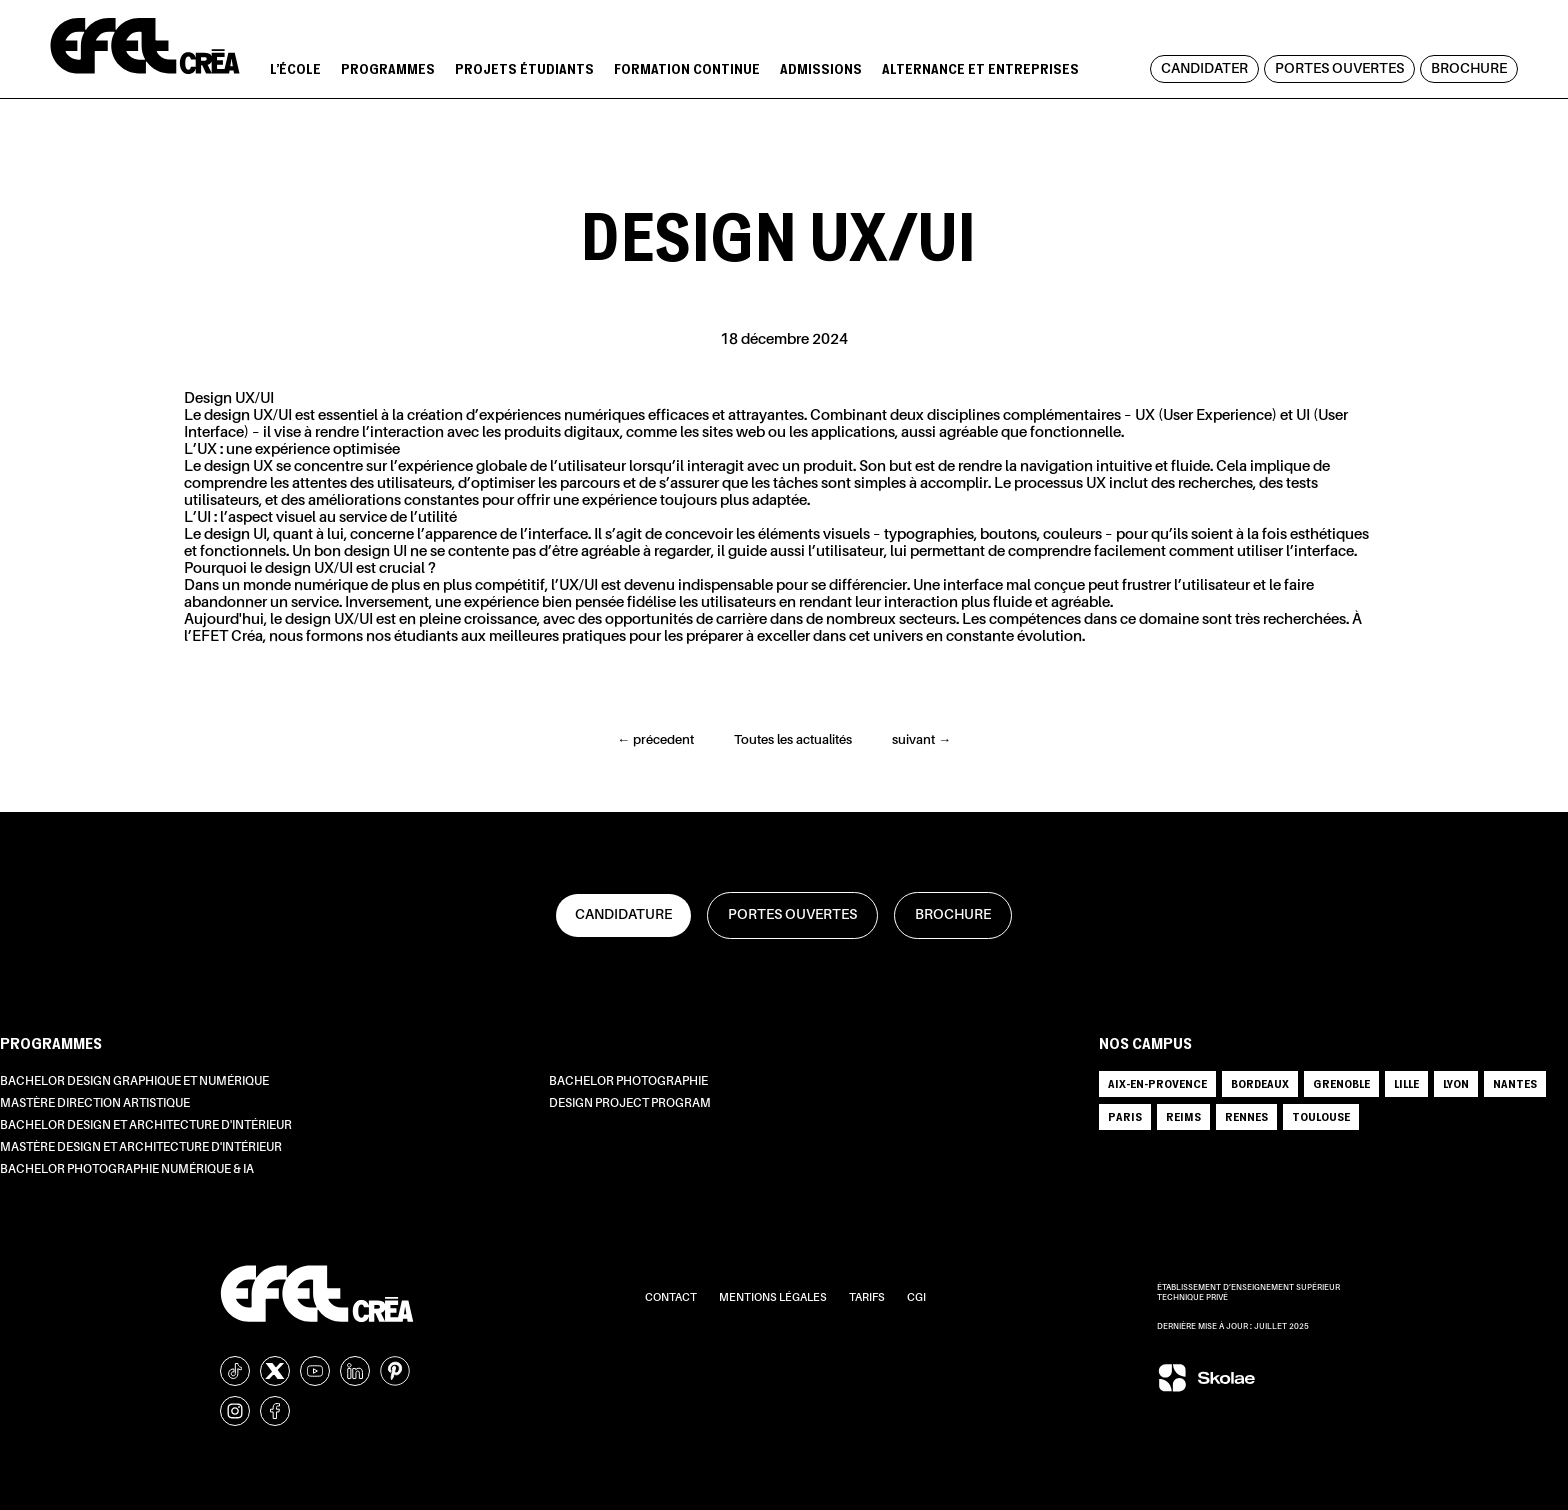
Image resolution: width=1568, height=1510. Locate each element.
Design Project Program (630, 1104)
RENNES (1246, 1116)
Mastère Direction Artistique (95, 1104)
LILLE (1406, 1083)
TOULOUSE (1321, 1116)
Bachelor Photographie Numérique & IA (127, 1170)
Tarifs (868, 1298)
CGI (916, 1298)
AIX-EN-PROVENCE (1157, 1083)
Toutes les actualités (793, 740)
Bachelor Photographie (628, 1082)
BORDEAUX (1260, 1083)
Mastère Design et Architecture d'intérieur (141, 1148)
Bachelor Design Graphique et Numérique (134, 1082)
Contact (672, 1298)
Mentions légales (774, 1298)
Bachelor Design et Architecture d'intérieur (146, 1126)
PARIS (1125, 1116)
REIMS (1183, 1116)
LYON (1456, 1083)
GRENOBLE (1341, 1083)
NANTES (1515, 1083)
